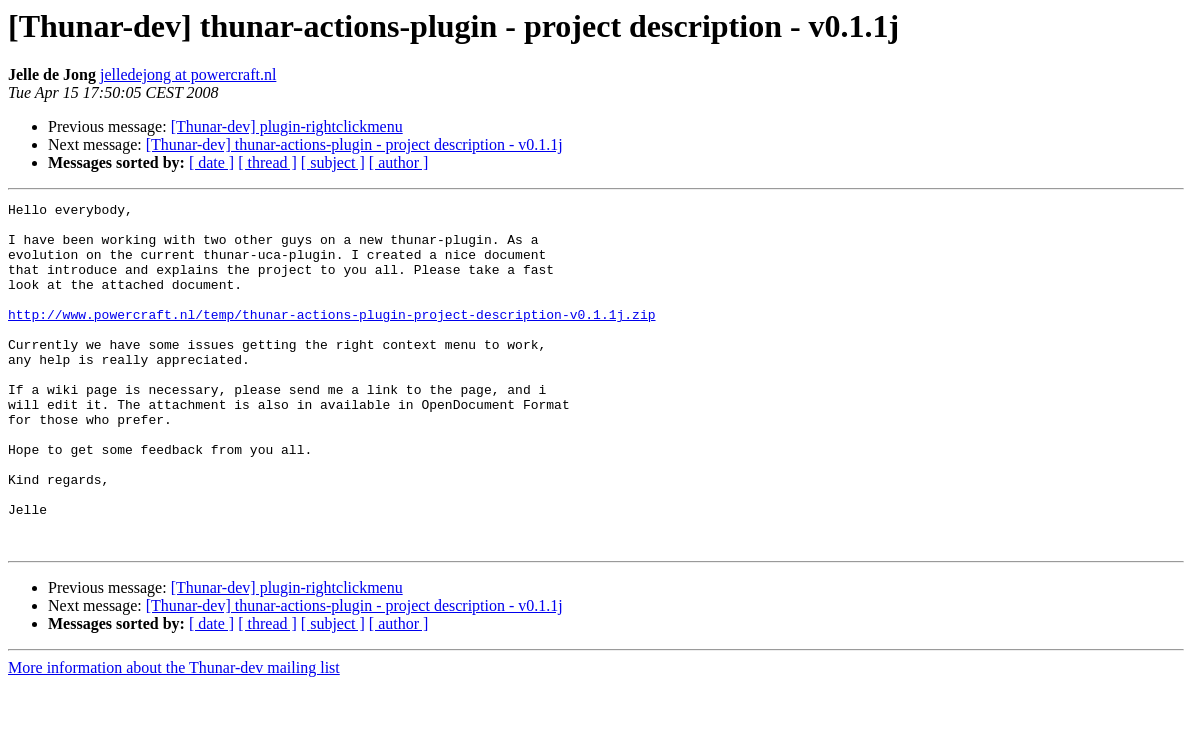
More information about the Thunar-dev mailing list (174, 736)
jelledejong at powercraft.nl (188, 74)
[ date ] (211, 162)
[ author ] (399, 162)
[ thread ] (267, 162)
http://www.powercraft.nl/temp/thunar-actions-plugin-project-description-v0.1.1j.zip (331, 338)
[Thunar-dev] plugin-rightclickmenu (287, 126)
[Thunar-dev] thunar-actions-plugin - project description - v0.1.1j (354, 144)
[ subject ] (333, 162)
